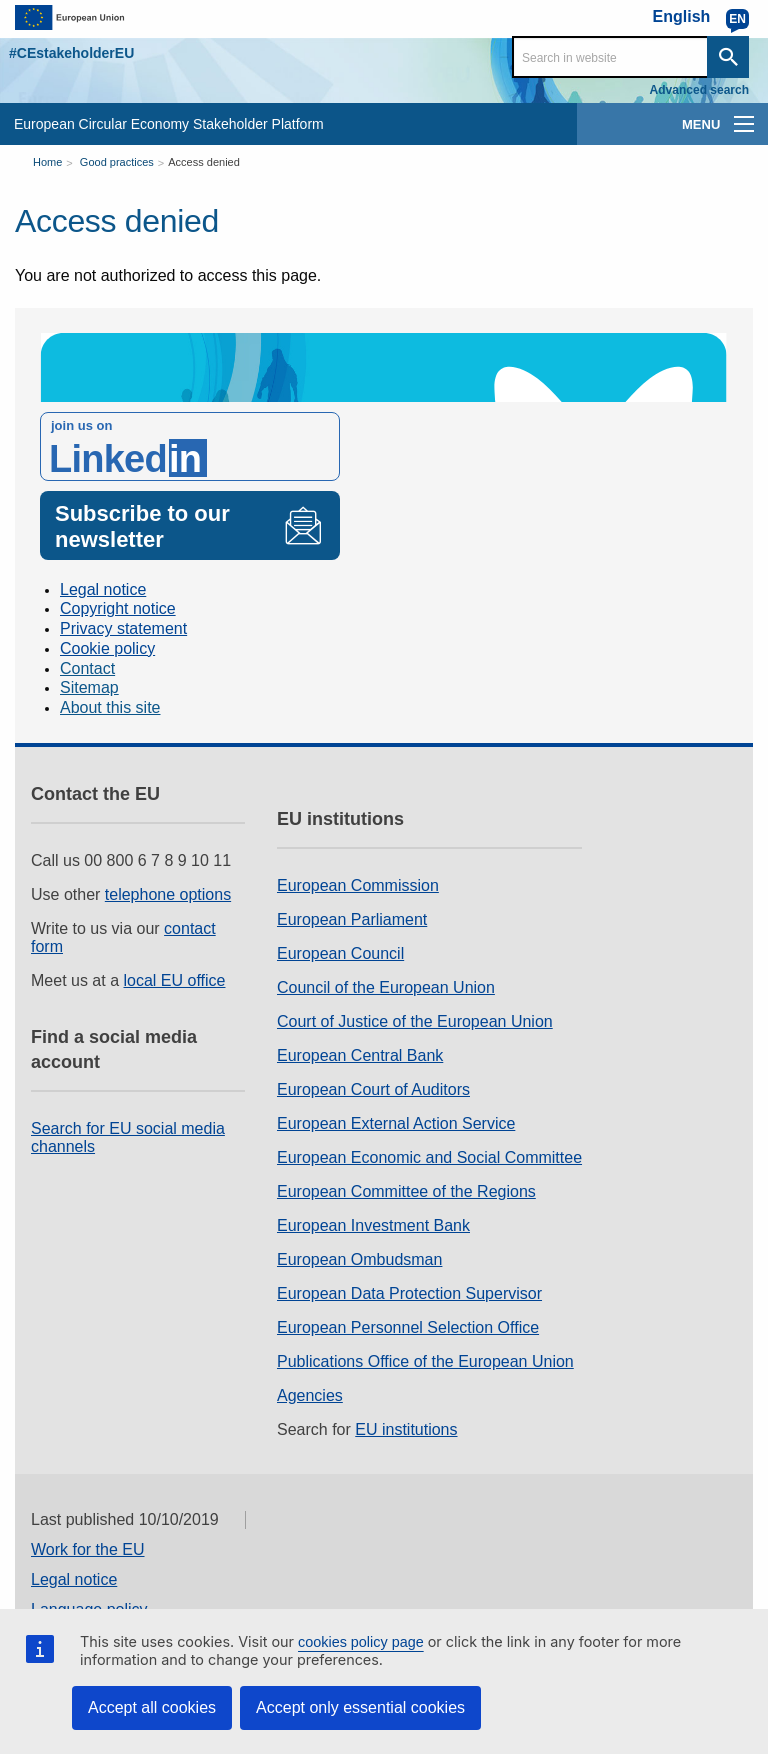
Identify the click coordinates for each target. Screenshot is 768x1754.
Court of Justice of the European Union (415, 1021)
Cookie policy (107, 648)
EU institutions (406, 1429)
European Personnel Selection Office (408, 1327)
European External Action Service (396, 1123)
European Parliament (352, 919)
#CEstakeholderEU (71, 53)
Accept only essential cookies (360, 1707)
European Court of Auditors (373, 1089)
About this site (110, 707)
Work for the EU (88, 1549)
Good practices (117, 162)
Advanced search (699, 90)
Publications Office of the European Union (425, 1361)
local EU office (175, 980)
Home (47, 162)
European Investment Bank (373, 1225)
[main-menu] (744, 124)
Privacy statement (123, 628)
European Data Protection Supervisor (409, 1293)
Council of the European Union (386, 987)
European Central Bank (360, 1055)
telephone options (168, 894)
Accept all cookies (152, 1707)
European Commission (358, 885)
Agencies (310, 1395)
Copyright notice (118, 608)
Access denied (204, 162)
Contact (87, 668)
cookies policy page (361, 1642)
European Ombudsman (359, 1259)
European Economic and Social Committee (429, 1157)
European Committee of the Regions (406, 1191)
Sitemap (89, 687)
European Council (340, 953)
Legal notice (103, 589)
